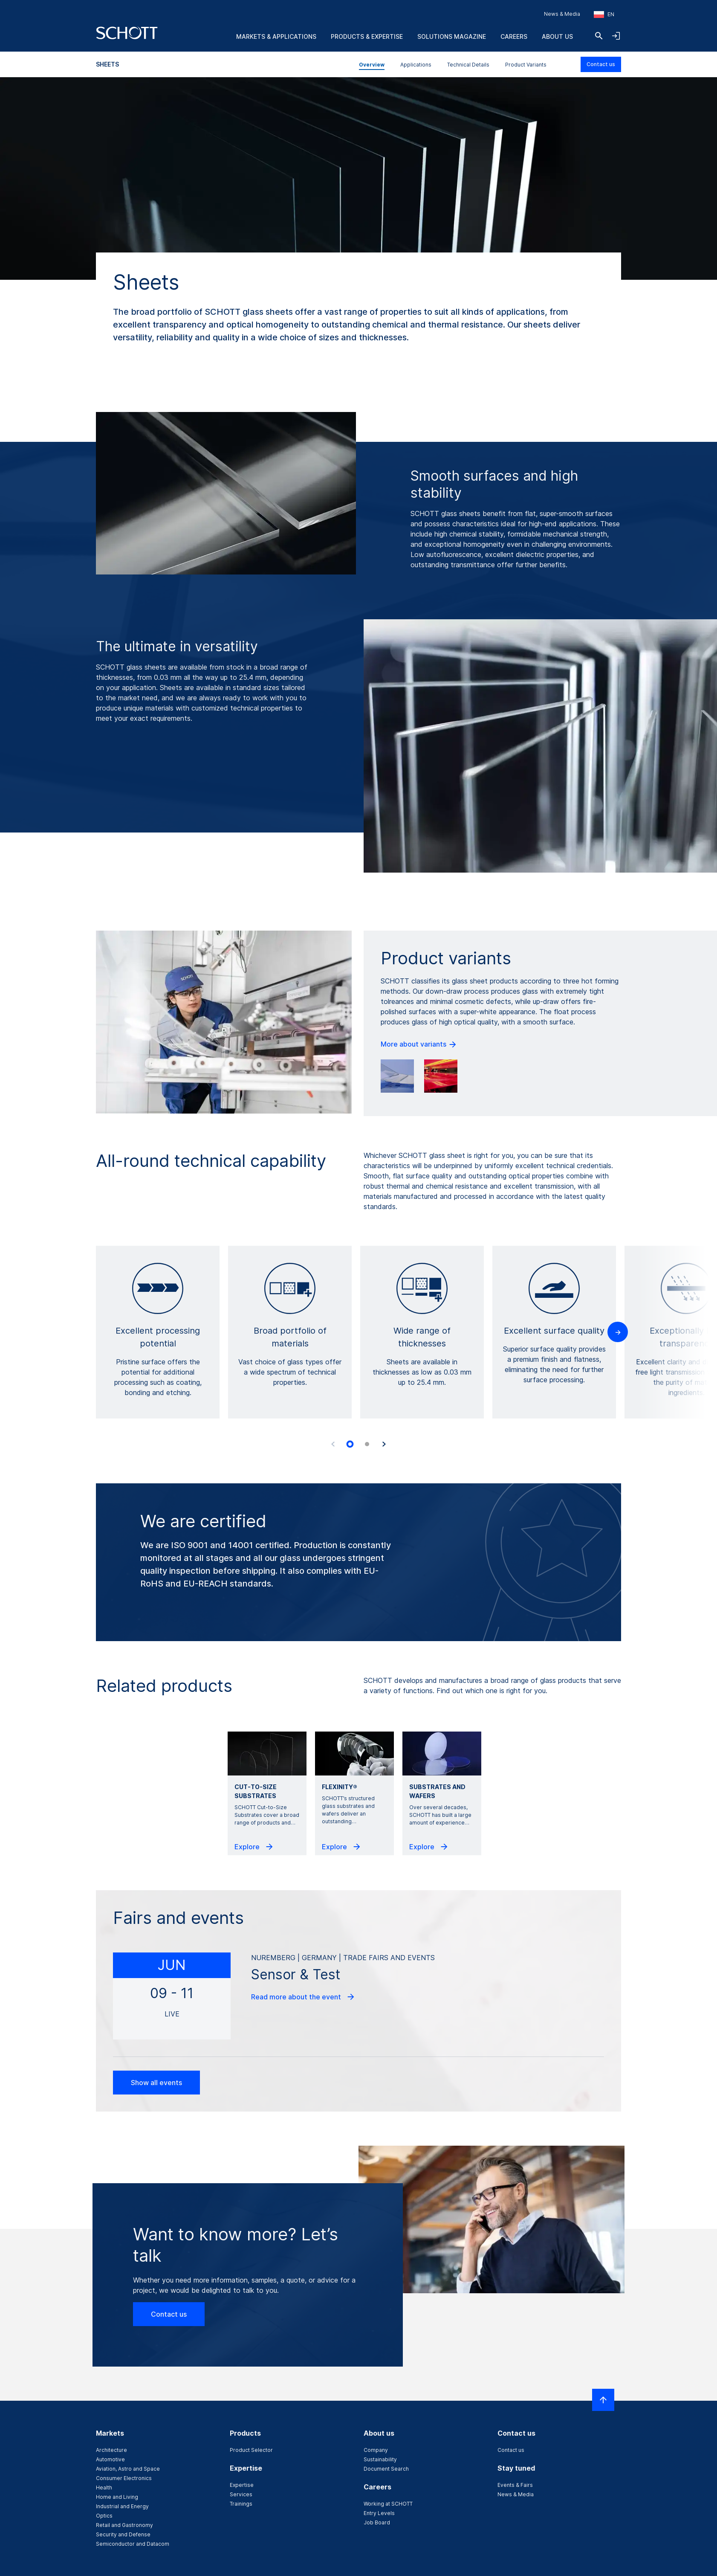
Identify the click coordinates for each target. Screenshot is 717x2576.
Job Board (377, 2522)
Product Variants (525, 64)
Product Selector (251, 2450)
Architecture (111, 2450)
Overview (372, 64)
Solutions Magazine (451, 36)
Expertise (242, 2485)
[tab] (350, 1444)
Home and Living (117, 2497)
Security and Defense (123, 2534)
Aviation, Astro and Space (128, 2469)
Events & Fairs (515, 2485)
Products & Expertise (367, 36)
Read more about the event (303, 1997)
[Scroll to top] (603, 2400)
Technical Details (468, 64)
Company (376, 2450)
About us (557, 36)
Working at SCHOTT (388, 2504)
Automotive (110, 2459)
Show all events (156, 2082)
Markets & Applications (276, 36)
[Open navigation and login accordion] (616, 36)
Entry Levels (379, 2513)
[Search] (599, 36)
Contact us (601, 64)
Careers (513, 36)
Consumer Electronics (124, 2478)
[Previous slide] (333, 1444)
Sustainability (380, 2459)
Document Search (386, 2469)
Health (104, 2487)
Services (241, 2494)
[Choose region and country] (604, 14)
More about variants (419, 1044)
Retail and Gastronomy (124, 2525)
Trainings (241, 2504)
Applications (415, 64)
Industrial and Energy (122, 2506)
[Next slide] (384, 1444)
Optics (104, 2515)
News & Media (562, 14)
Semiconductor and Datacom (132, 2544)
